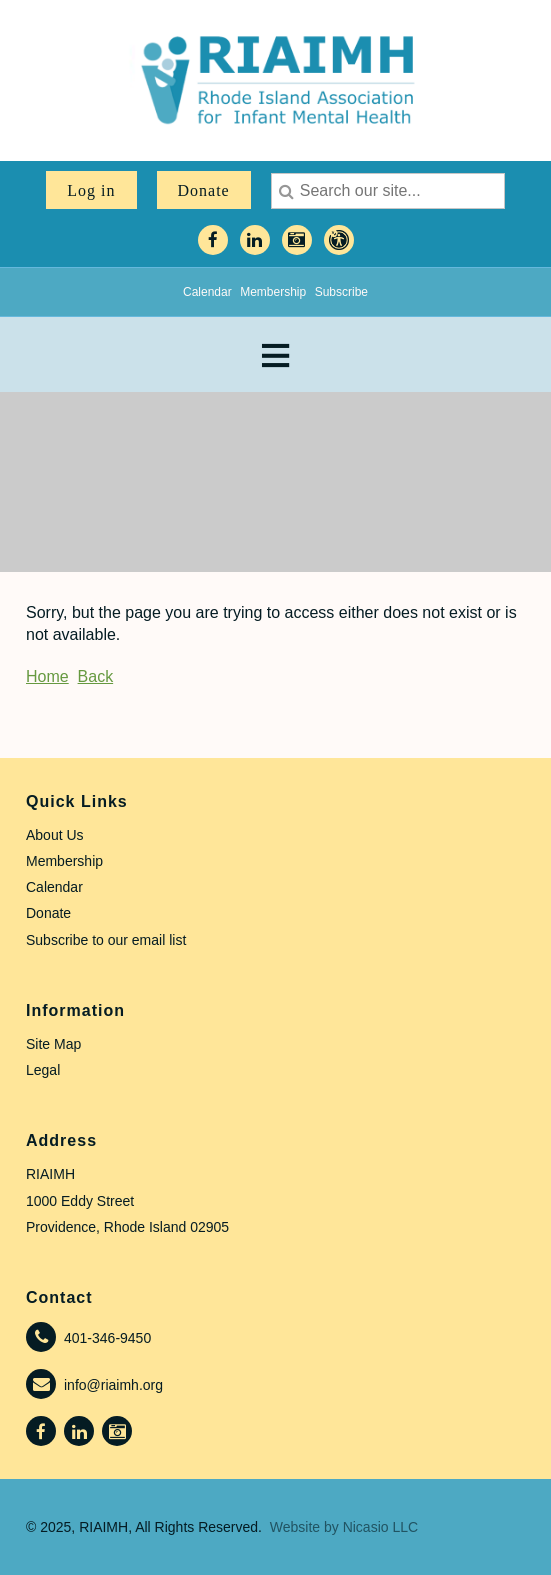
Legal (43, 1070)
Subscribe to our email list (106, 940)
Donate (204, 190)
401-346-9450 (107, 1338)
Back (96, 676)
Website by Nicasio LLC (344, 1527)
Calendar (207, 292)
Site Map (53, 1044)
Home (47, 676)
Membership (273, 292)
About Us (55, 835)
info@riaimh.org (113, 1385)
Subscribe (341, 292)
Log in (91, 190)
